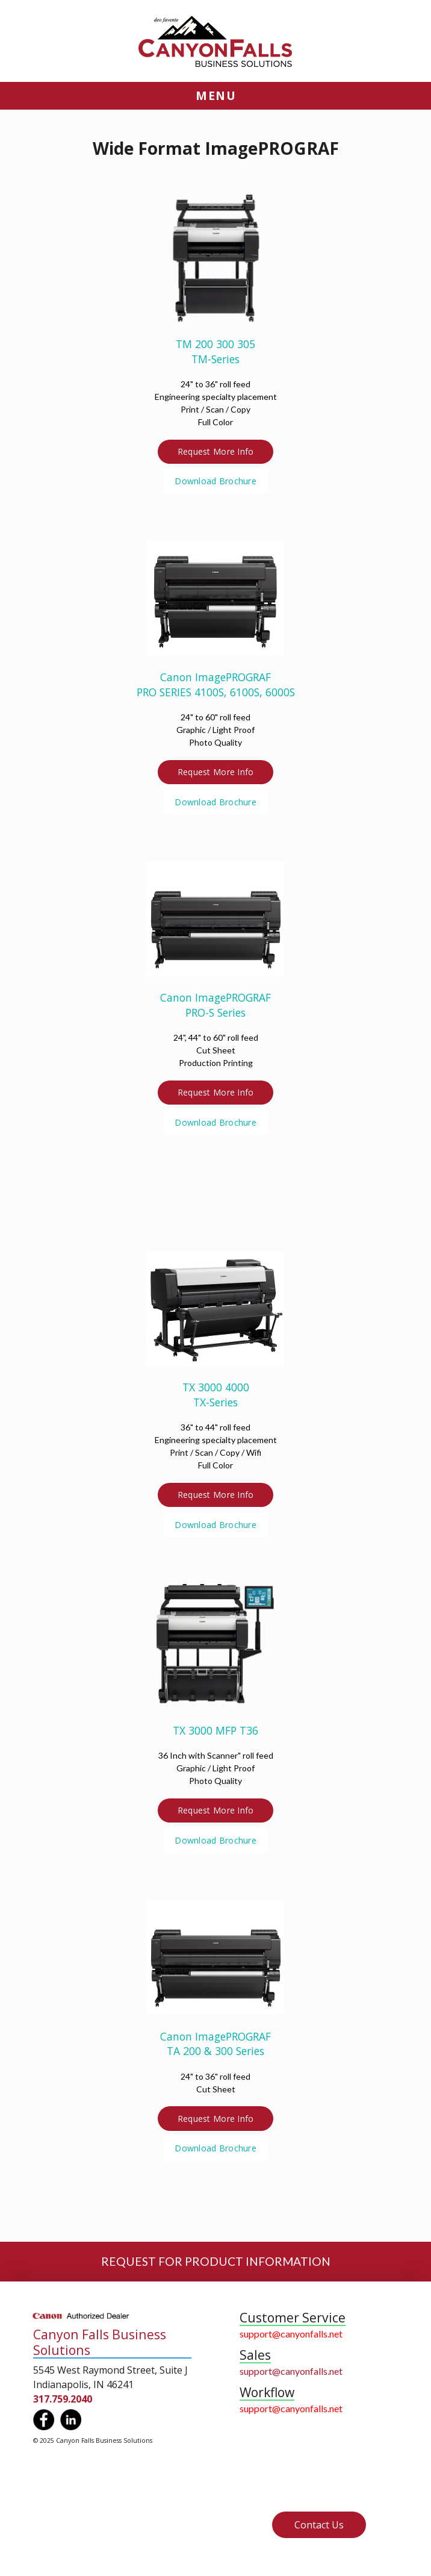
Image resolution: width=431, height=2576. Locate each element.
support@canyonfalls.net (291, 2333)
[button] (215, 96)
